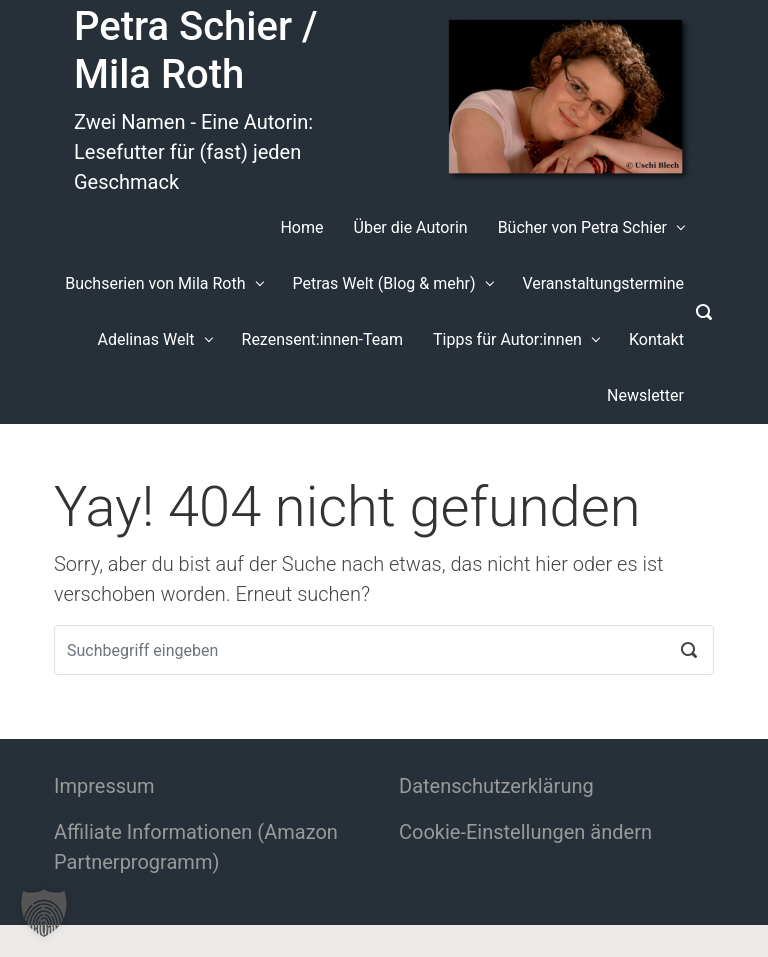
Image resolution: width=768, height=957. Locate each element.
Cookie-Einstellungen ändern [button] (525, 832)
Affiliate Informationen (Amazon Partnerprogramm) (196, 847)
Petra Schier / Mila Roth (196, 50)
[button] (44, 913)
